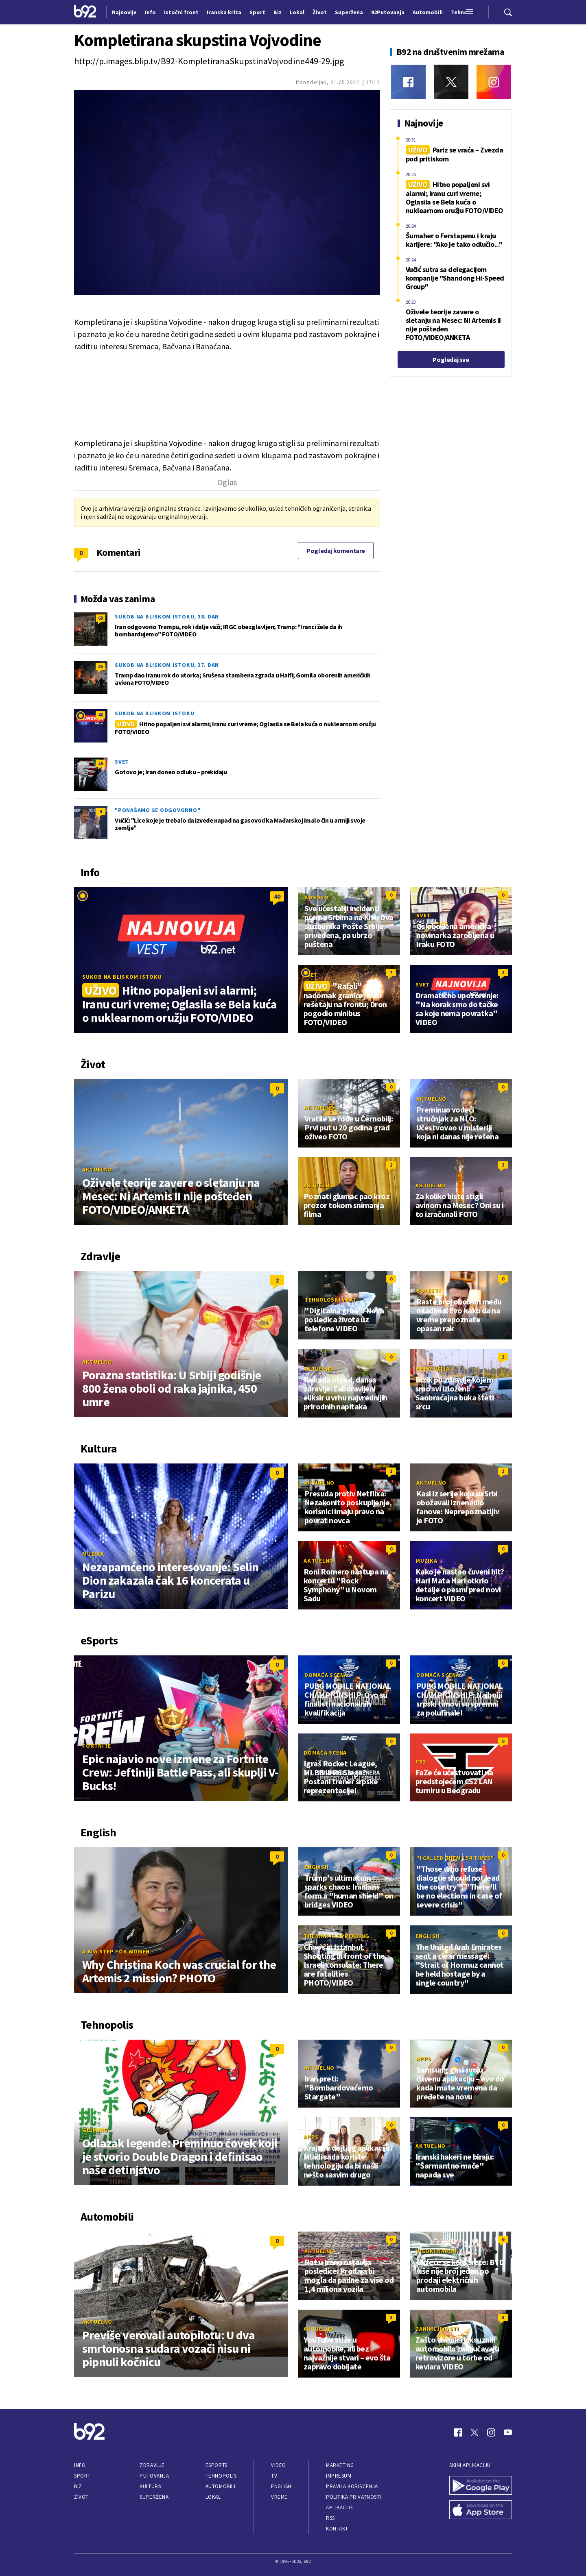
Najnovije (124, 12)
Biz (78, 2486)
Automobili (220, 2486)
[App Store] (480, 2510)
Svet (122, 761)
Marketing (340, 2465)
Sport (82, 2475)
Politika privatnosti (353, 2496)
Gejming (95, 2130)
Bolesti (428, 1290)
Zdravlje (152, 2465)
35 (100, 666)
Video (278, 2465)
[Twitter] (451, 82)
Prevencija (432, 1368)
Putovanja (154, 2475)
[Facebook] (408, 82)
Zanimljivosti (437, 2328)
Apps (423, 2058)
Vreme (279, 2496)
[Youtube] (508, 2432)
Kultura (150, 2486)
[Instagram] (494, 82)
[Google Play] (480, 2486)
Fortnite (96, 1745)
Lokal (213, 2496)
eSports (216, 2465)
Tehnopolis (221, 2475)
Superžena (154, 2496)
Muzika (93, 1553)
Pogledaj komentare (335, 551)
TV (274, 2475)
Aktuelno (97, 1169)
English (316, 1866)
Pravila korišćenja (352, 2486)
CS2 (420, 1761)
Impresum (338, 2475)
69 (100, 618)
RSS (330, 2518)
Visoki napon (436, 2251)
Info (79, 2465)
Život (81, 2496)
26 (100, 763)
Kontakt (337, 2528)
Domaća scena (326, 1675)
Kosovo (316, 897)
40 (100, 715)
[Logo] (85, 12)
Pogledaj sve (451, 359)
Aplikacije (339, 2507)
